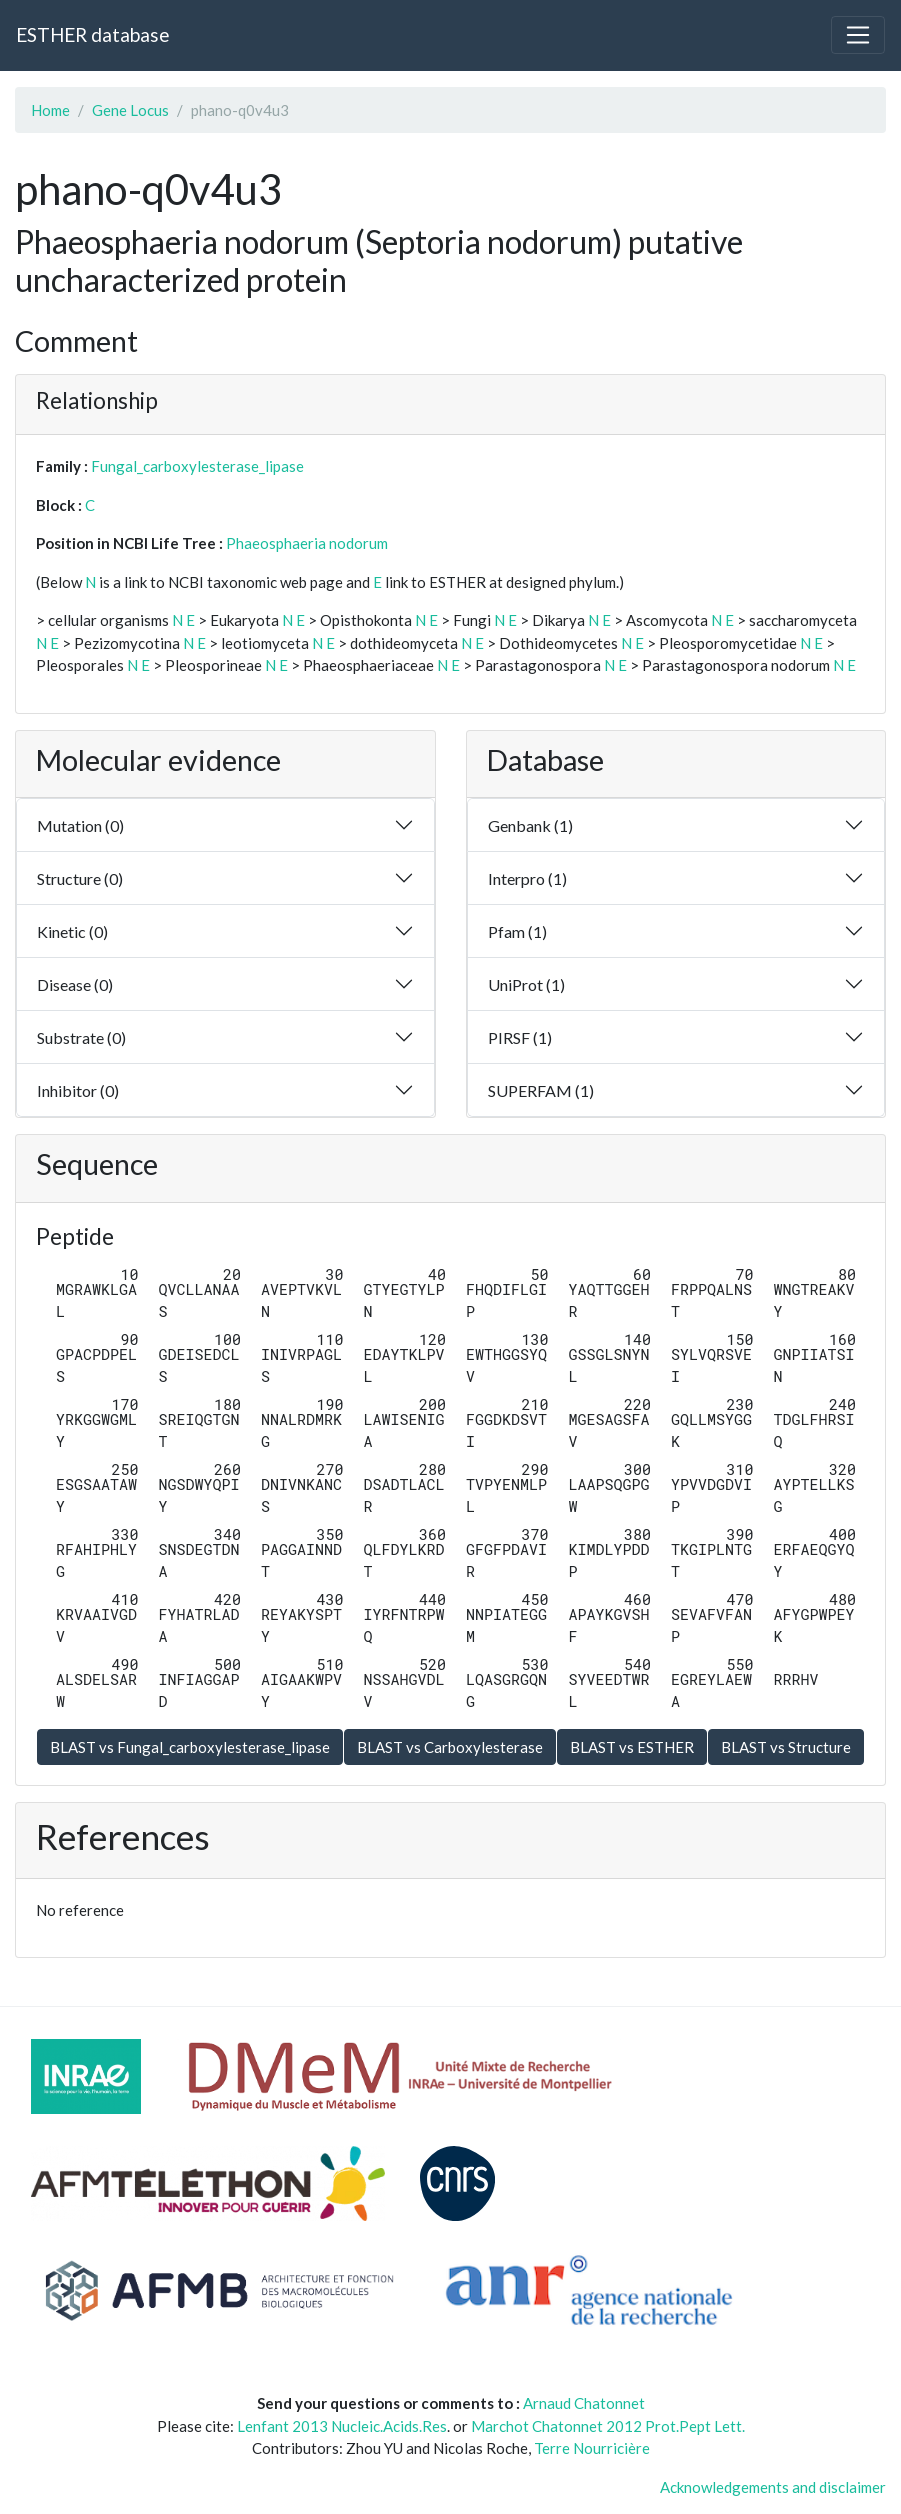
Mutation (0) (80, 825)
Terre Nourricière (592, 2448)
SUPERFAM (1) (541, 1090)
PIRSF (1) (520, 1037)
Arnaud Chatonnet (584, 2403)
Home (50, 110)
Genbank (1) (530, 825)
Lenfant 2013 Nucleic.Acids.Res (342, 2426)
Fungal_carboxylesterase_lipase (197, 466)
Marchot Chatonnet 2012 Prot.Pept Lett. (608, 2426)
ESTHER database (92, 34)
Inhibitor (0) (78, 1090)
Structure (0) (80, 878)
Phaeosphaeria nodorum (307, 543)
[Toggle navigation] (858, 35)
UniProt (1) (526, 984)
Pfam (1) (517, 931)
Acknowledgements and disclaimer (773, 2487)
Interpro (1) (527, 878)
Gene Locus (130, 110)
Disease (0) (75, 984)
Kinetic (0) (72, 931)
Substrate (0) (81, 1037)
